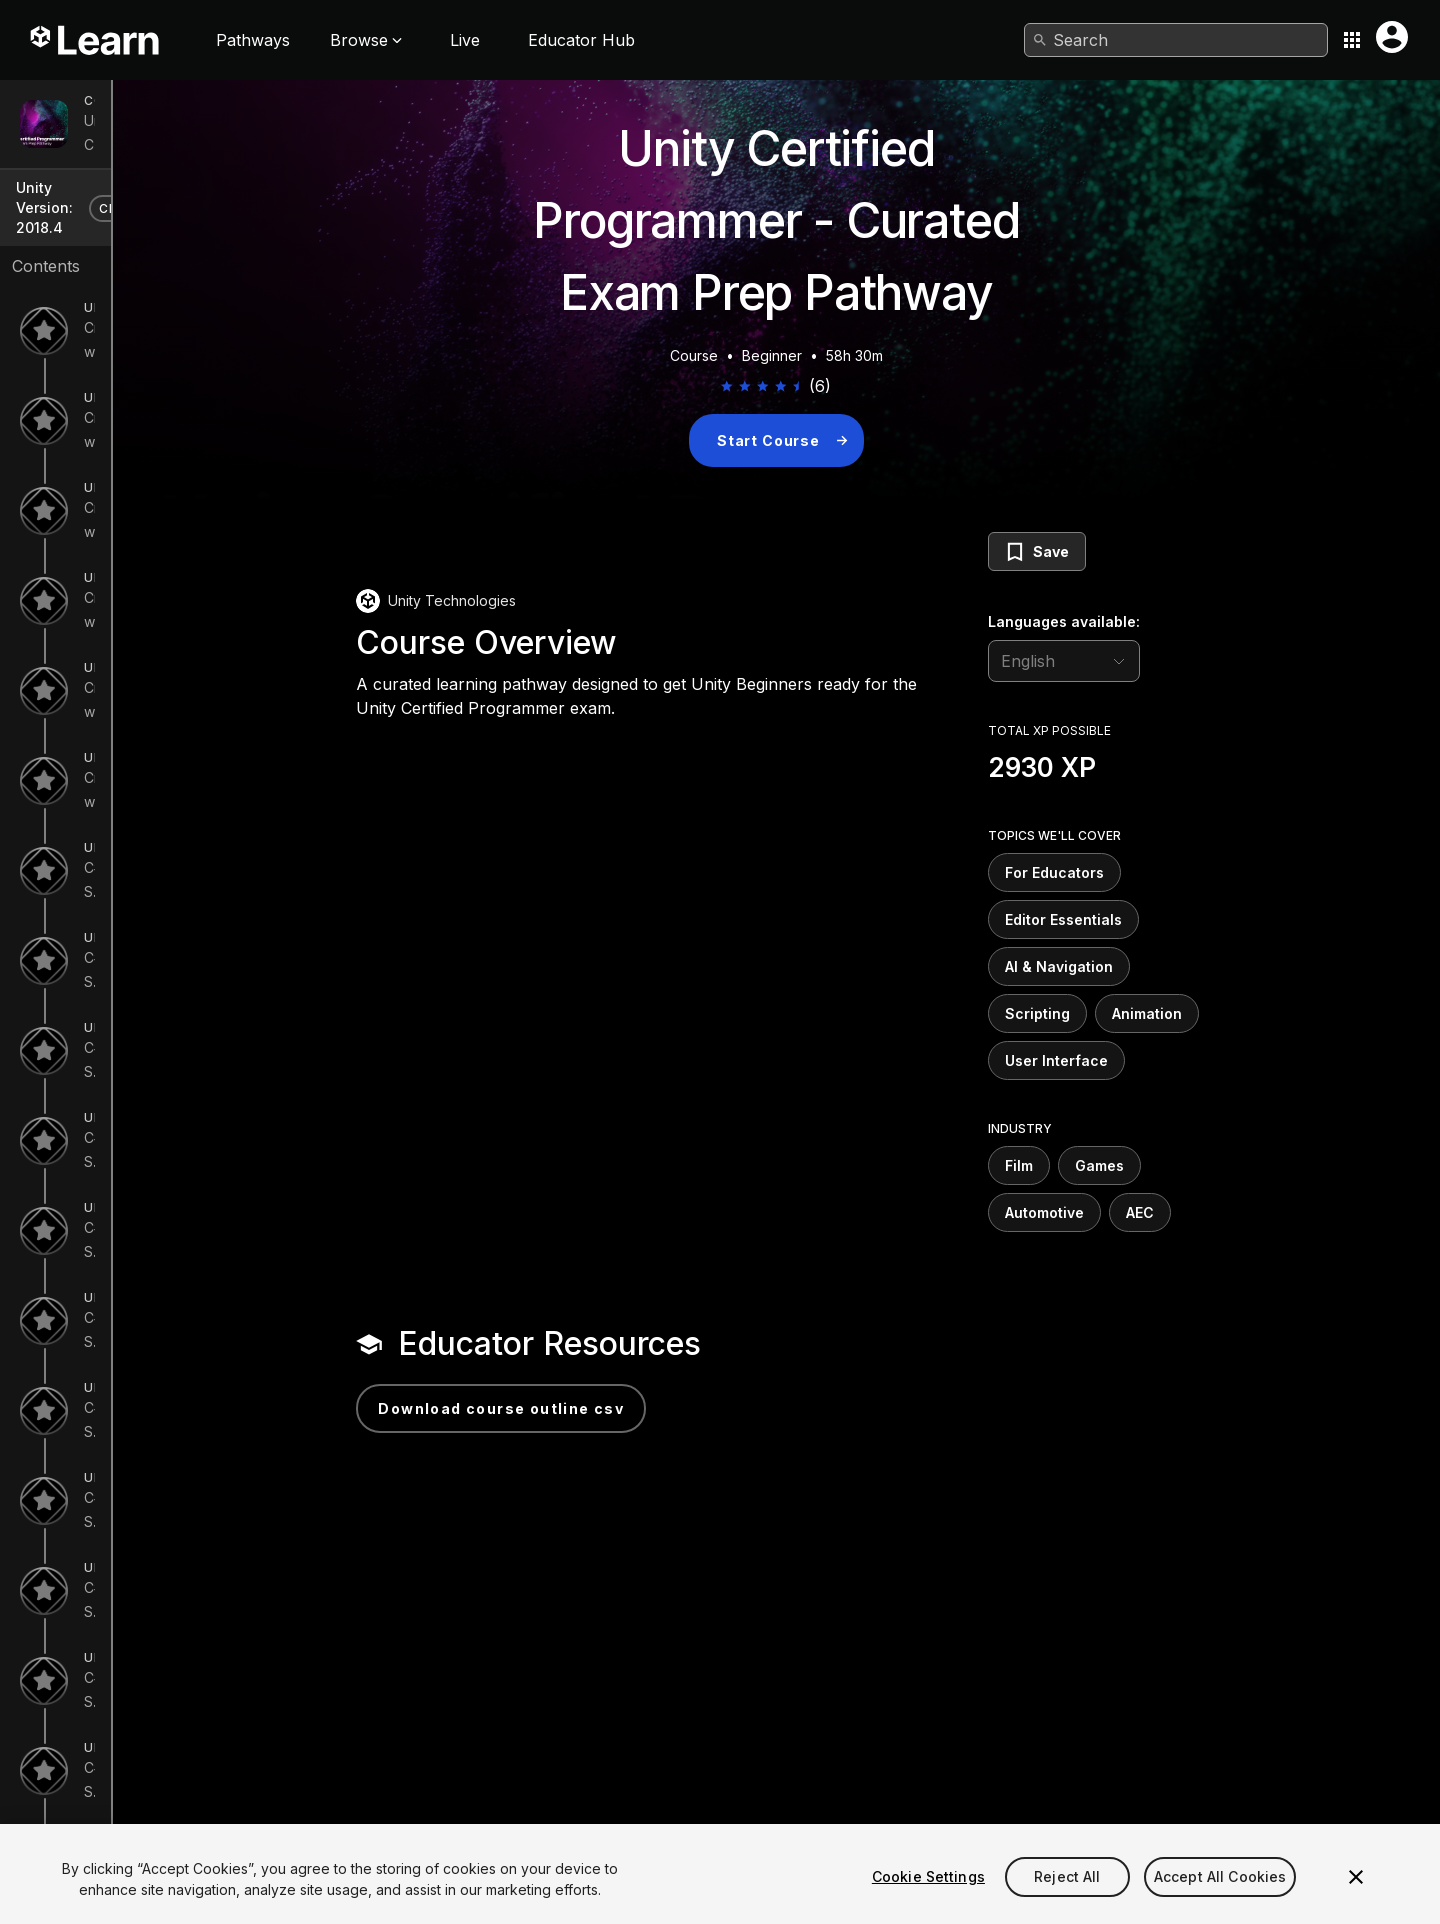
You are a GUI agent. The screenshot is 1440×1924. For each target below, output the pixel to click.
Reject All (1067, 1902)
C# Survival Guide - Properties (184, 1749)
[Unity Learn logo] (96, 40)
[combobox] (1176, 40)
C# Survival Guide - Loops (170, 1299)
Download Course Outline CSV (617, 1408)
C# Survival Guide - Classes (175, 1569)
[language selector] (1180, 661)
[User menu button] (1392, 37)
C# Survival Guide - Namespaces (193, 1839)
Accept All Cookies (1220, 1902)
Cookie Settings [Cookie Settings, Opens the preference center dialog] (928, 1902)
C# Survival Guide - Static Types (191, 1659)
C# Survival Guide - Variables (180, 1029)
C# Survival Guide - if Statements (192, 1119)
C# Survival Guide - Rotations (180, 939)
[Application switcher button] (1352, 40)
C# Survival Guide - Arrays (171, 1389)
